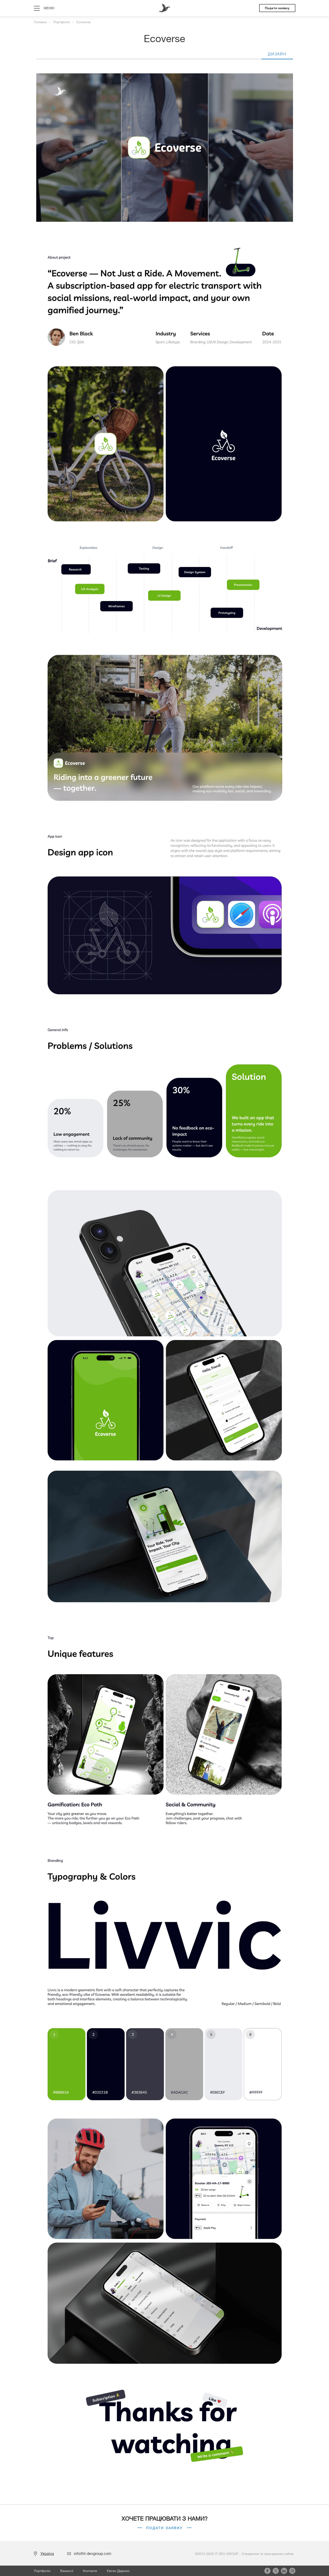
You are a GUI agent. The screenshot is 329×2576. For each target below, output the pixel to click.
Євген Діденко (118, 2571)
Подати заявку (277, 8)
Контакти (90, 2571)
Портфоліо (42, 2571)
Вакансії (66, 2571)
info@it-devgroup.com (92, 2554)
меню (49, 8)
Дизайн (277, 54)
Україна (47, 2554)
